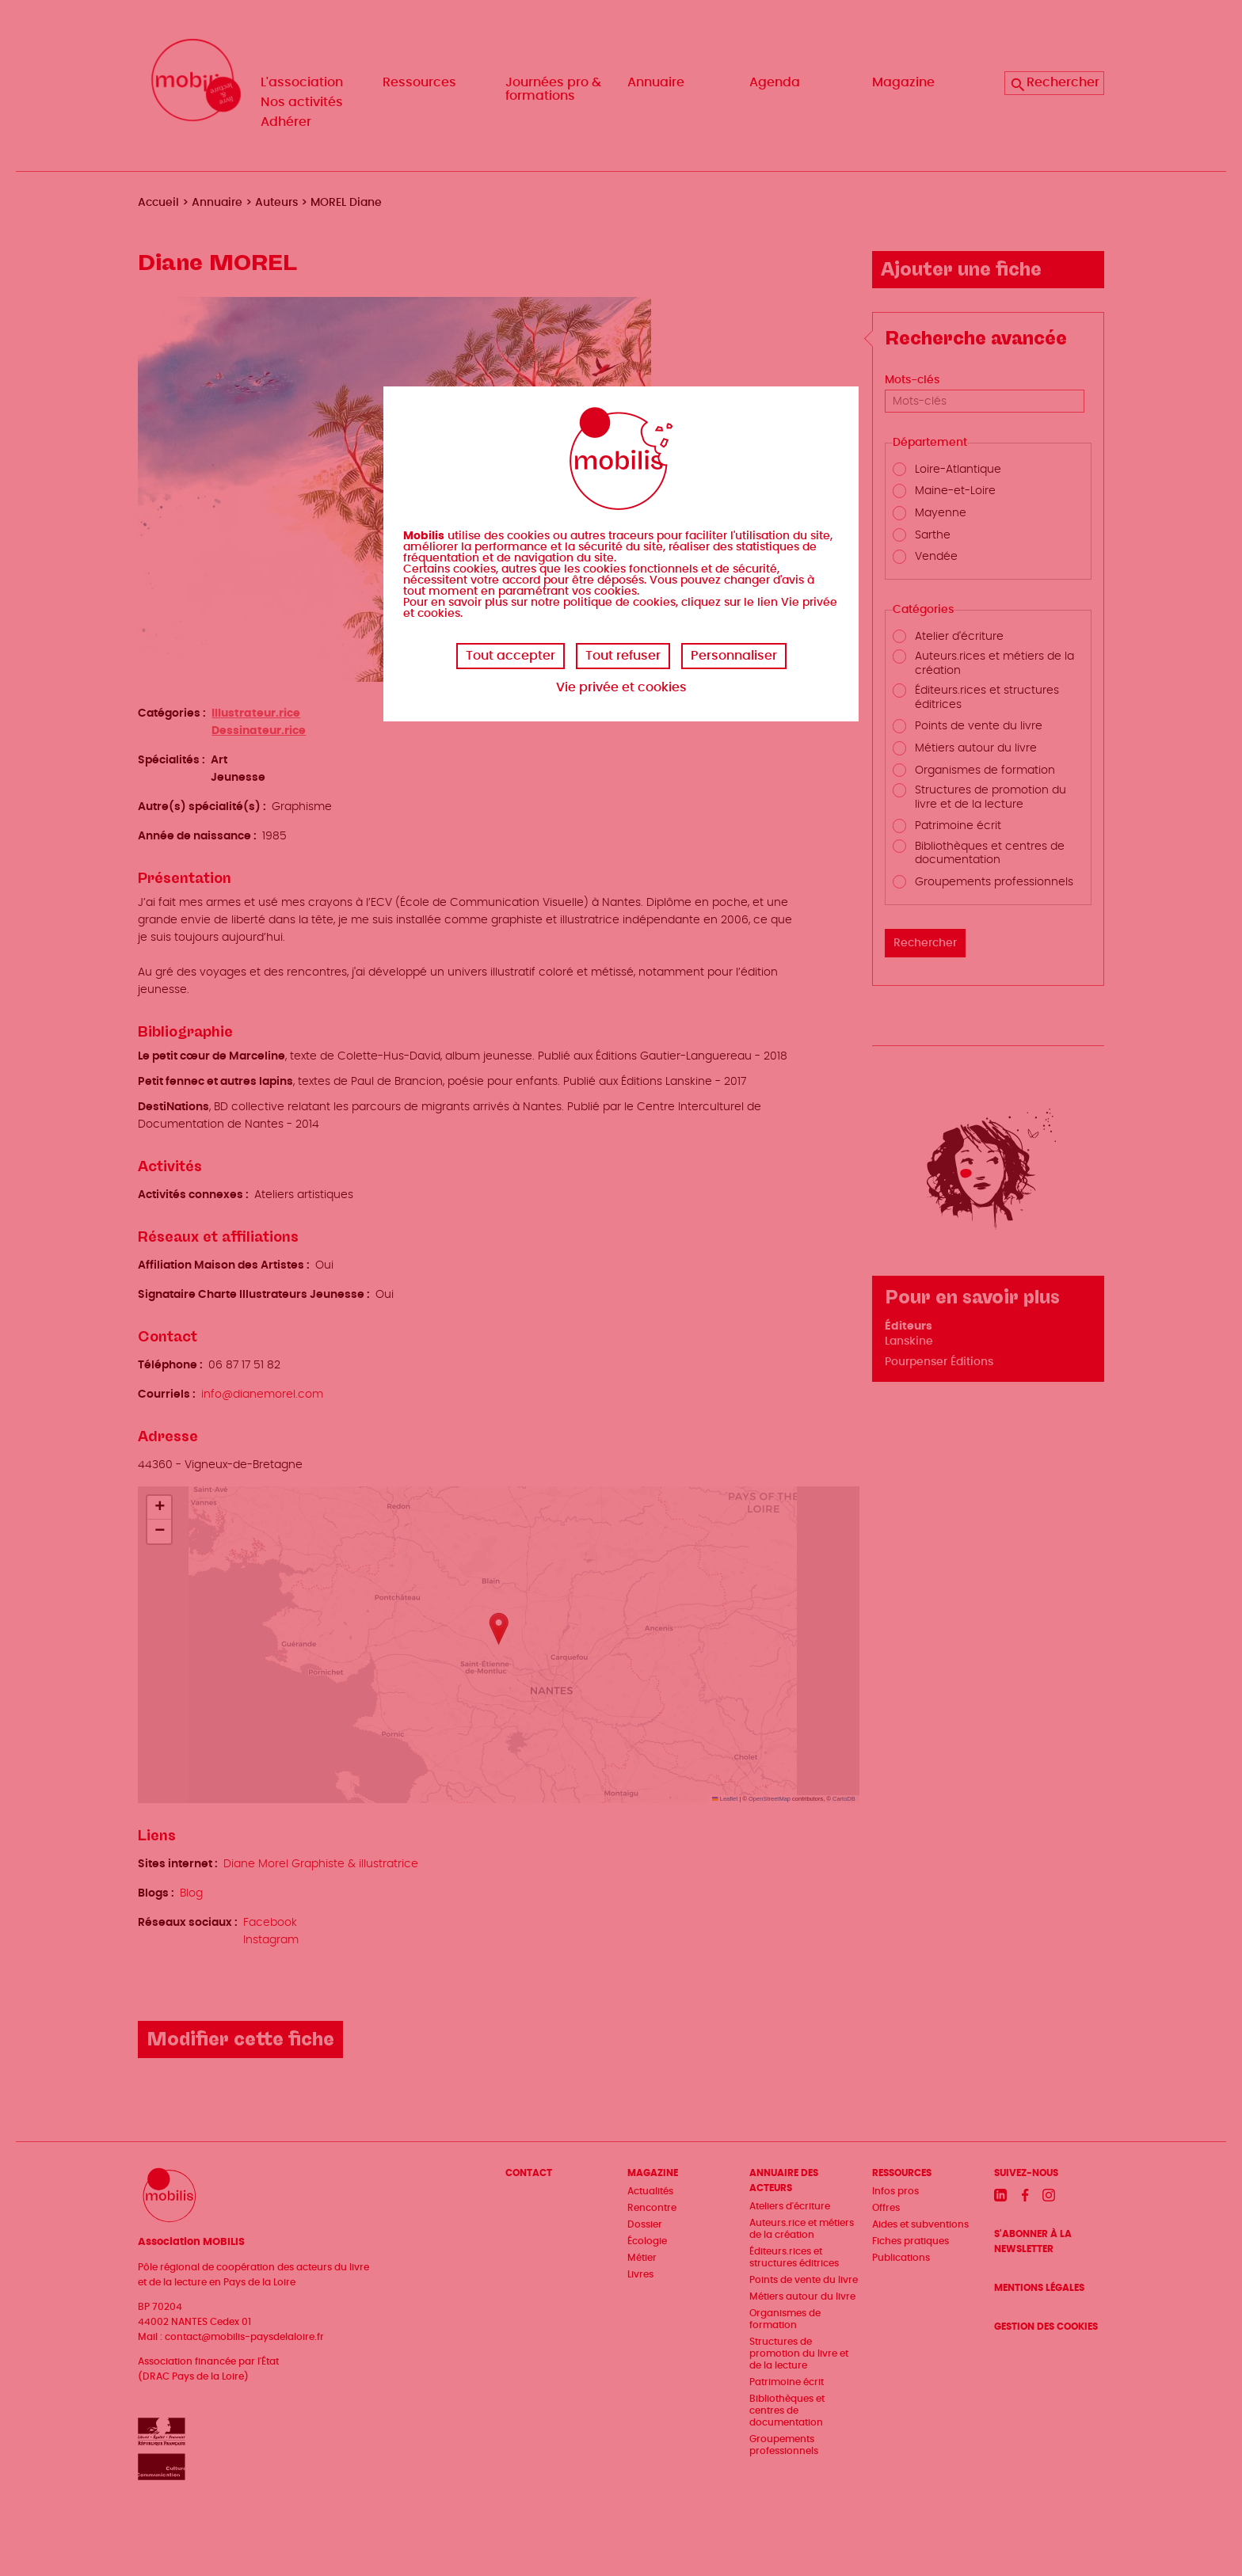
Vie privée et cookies (621, 687)
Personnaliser (734, 655)
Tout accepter (510, 655)
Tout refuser (623, 655)
